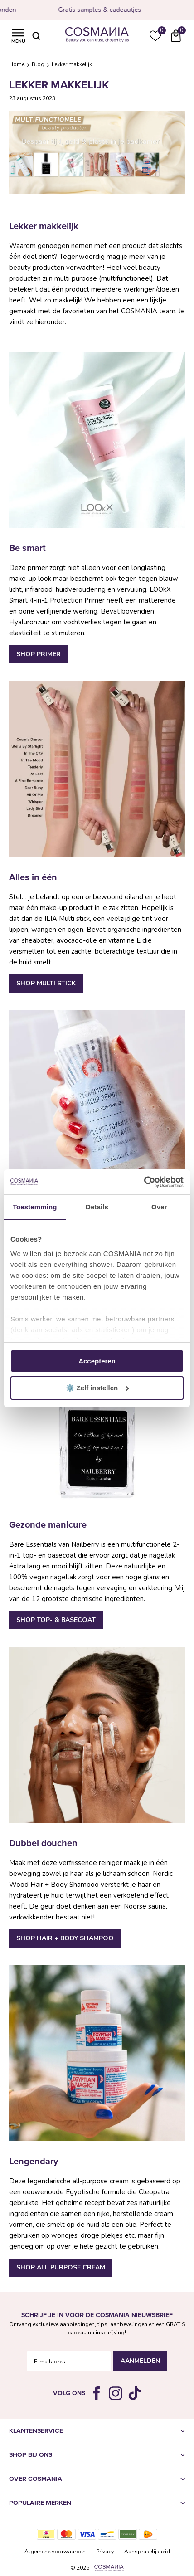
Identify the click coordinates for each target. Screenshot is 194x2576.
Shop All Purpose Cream (60, 2267)
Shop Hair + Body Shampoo (65, 1938)
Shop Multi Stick (46, 983)
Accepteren (97, 1361)
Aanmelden (140, 2361)
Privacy (105, 2551)
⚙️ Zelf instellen (97, 1388)
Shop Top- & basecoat (56, 1620)
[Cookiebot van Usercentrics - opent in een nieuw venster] (144, 1182)
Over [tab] (159, 1207)
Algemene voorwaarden (55, 2551)
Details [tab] (97, 1207)
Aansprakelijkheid (147, 2551)
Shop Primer (38, 654)
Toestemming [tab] (35, 1207)
